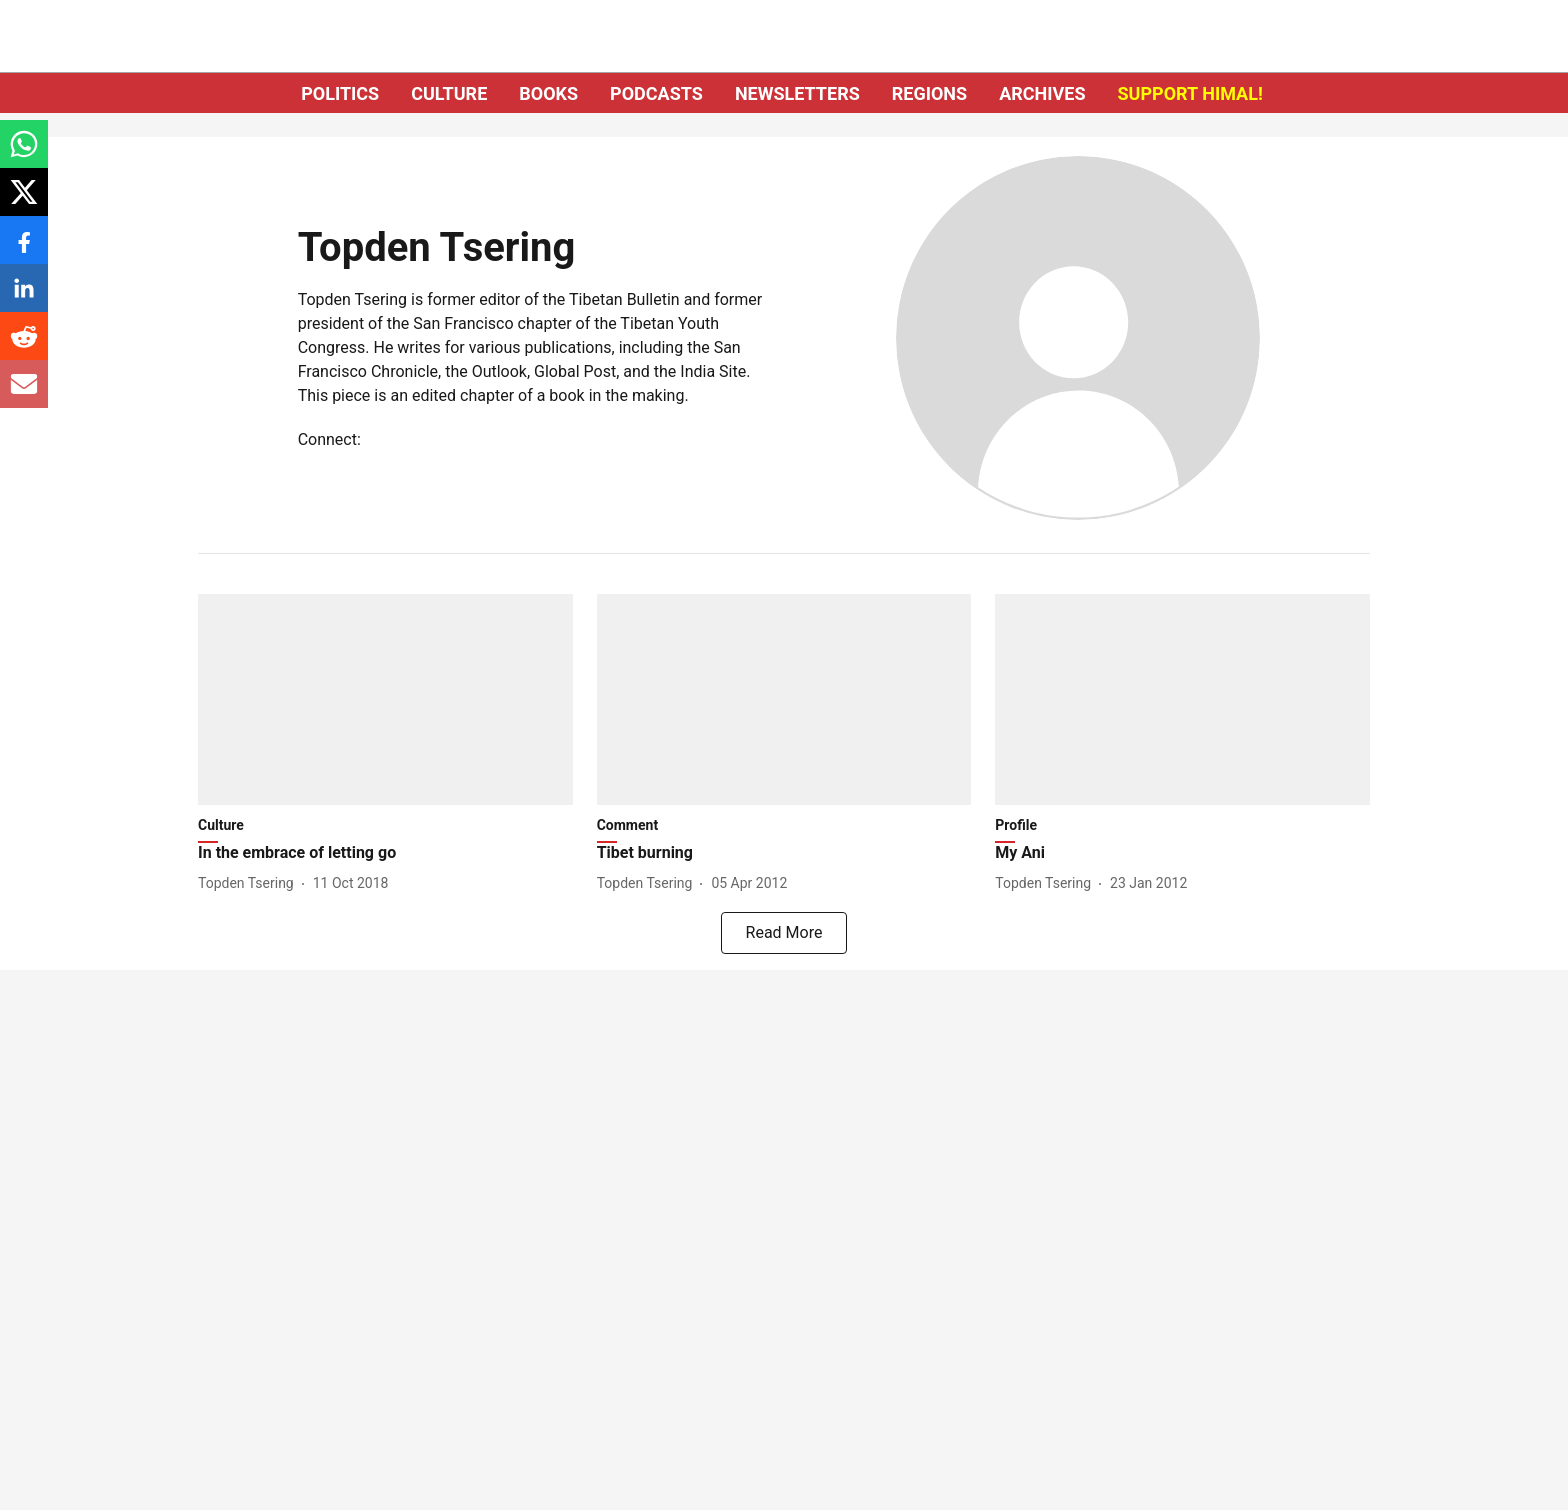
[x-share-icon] (24, 202)
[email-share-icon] (24, 394)
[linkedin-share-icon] (24, 298)
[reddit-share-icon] (24, 346)
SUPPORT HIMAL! (1190, 93)
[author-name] (250, 883)
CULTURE (449, 93)
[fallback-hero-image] (385, 699)
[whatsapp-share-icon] (24, 154)
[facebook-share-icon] (24, 250)
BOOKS (548, 93)
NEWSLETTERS (797, 93)
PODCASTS (656, 93)
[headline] (385, 853)
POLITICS (340, 93)
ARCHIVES (1042, 93)
